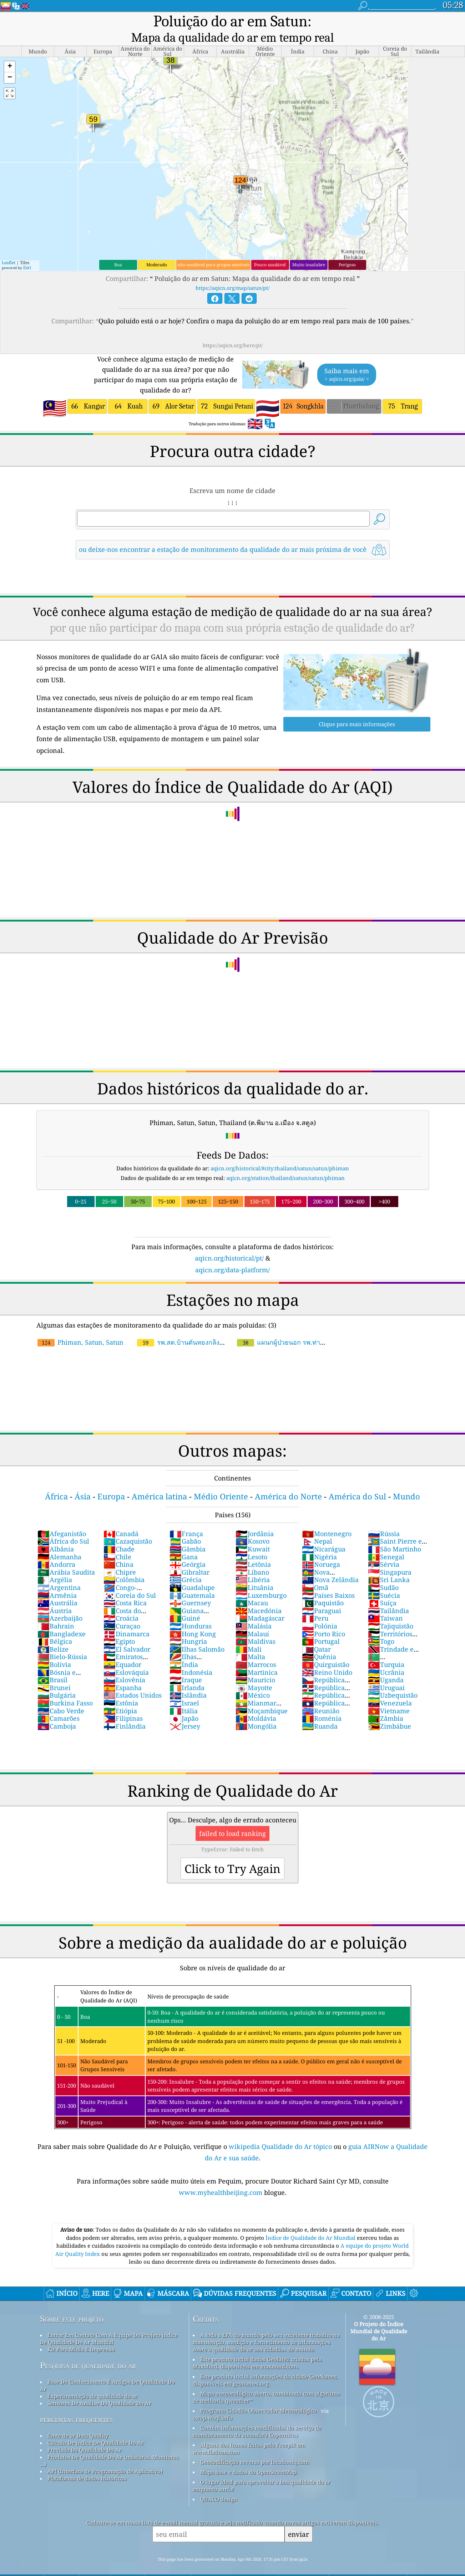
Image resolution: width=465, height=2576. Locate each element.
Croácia (120, 1603)
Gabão (185, 1526)
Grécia (186, 1564)
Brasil (52, 1665)
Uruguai (386, 1672)
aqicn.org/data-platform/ (232, 1255)
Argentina (59, 1572)
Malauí (252, 1619)
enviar (298, 2519)
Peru (315, 1603)
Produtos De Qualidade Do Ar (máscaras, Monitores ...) (109, 2445)
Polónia (319, 1611)
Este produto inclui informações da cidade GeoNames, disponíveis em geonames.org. (265, 2365)
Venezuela (390, 1688)
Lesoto (251, 1542)
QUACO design (218, 2484)
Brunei (54, 1672)
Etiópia (120, 1696)
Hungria (188, 1626)
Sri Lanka (389, 1564)
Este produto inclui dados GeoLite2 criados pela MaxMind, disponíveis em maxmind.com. (257, 2348)
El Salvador (126, 1634)
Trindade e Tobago (391, 1638)
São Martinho (394, 1534)
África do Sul (63, 1526)
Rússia (384, 1518)
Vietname (389, 1696)
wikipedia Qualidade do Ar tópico (281, 2131)
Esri (27, 253)
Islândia (188, 1680)
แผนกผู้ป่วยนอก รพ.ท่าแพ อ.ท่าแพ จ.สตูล (282, 1331)
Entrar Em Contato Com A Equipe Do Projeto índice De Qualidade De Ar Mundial (109, 2323)
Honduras (191, 1611)
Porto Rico (323, 1619)
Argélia (54, 1564)
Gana (184, 1542)
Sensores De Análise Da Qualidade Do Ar (99, 2388)
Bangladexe (61, 1619)
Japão (184, 1703)
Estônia (120, 1688)
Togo (381, 1626)
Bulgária (56, 1680)
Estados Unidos (132, 1680)
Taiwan (385, 1603)
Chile (117, 1542)
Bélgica (54, 1626)
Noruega (321, 1549)
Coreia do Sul (129, 1580)
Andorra (56, 1549)
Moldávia (256, 1703)
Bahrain (55, 1611)
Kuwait (253, 1534)
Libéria (253, 1564)
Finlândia (124, 1711)
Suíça (382, 1588)
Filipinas (123, 1703)
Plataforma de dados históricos (86, 2463)
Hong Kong (193, 1619)
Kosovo (252, 1526)
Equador (122, 1649)
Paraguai (321, 1595)
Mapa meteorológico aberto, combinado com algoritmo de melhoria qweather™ (266, 2382)
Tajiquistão (390, 1611)
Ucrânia (386, 1657)
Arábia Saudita (66, 1557)
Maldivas (256, 1626)
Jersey (185, 1711)
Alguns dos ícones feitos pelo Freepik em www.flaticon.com (249, 2433)
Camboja (56, 1711)
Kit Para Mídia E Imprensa (81, 2334)
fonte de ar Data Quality (77, 2420)
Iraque (186, 1665)
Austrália (57, 1588)
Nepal (317, 1526)
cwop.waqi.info (212, 2402)
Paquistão (323, 1588)
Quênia (319, 1641)
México (253, 1680)
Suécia (384, 1580)
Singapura (389, 1557)
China (118, 1549)
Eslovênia (124, 1665)
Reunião (320, 1696)
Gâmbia (188, 1534)
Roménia (322, 1703)
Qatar (316, 1634)
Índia (184, 1649)
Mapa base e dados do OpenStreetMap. (249, 2456)
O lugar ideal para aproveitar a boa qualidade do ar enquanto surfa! (261, 2470)
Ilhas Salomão (197, 1634)
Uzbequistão (393, 1680)
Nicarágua (323, 1534)
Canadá (120, 1518)
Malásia (254, 1611)
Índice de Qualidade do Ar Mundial (311, 2222)
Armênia (57, 1580)
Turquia (386, 1649)
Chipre (119, 1557)
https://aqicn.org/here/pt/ (233, 330)
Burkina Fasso (65, 1688)
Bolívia (54, 1649)
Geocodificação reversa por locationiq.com (254, 2447)
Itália (184, 1696)
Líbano (252, 1557)
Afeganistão (61, 1518)
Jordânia (255, 1518)
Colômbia (124, 1564)
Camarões (58, 1703)
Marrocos (256, 1649)
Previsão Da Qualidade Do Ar (84, 2434)
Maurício (255, 1665)
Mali (249, 1634)
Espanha (122, 1672)
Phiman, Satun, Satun (80, 1327)
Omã (315, 1572)
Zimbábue (389, 1711)
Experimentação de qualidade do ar (92, 2381)
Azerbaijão (59, 1603)
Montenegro (327, 1518)
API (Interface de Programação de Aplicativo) (104, 2456)
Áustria (54, 1595)
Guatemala (192, 1580)
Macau (252, 1588)
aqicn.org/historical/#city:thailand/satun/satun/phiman (280, 1153)
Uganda (386, 1665)
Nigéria (319, 1542)
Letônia (253, 1549)
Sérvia (383, 1549)
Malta (250, 1641)
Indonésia (191, 1657)
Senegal (386, 1542)
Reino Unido (327, 1657)
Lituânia (254, 1572)
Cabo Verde (60, 1696)
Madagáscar (260, 1603)
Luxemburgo (261, 1580)
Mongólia (256, 1711)
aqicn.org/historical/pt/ (229, 1243)
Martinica (257, 1657)
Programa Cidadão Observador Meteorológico (258, 2395)
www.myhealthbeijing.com (221, 2177)
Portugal (321, 1626)
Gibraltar (189, 1557)
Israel (184, 1688)
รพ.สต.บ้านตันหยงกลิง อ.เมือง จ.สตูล (206, 1327)
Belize (53, 1634)
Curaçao (121, 1611)
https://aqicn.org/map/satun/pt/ (232, 273)
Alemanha (59, 1542)
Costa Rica (125, 1588)
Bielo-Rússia (62, 1641)
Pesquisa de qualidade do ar (88, 2350)
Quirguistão (325, 1649)
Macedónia (259, 1595)
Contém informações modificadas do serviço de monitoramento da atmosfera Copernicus (257, 2416)
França (186, 1518)
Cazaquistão (127, 1526)
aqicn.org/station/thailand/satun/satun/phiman (285, 1162)
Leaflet (8, 248)
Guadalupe (192, 1572)
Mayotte (254, 1672)
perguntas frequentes (76, 2404)
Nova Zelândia (330, 1564)
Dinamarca (126, 1619)
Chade (119, 1534)
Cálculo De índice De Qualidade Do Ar (95, 2427)
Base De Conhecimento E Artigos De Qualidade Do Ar (107, 2370)
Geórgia (188, 1549)
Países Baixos (328, 1580)
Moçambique (262, 1696)
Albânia (55, 1534)
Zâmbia (385, 1703)
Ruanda (320, 1711)
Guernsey (190, 1588)
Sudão (383, 1572)
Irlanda (187, 1672)
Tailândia (388, 1595)
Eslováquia (126, 1657)
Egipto (119, 1626)
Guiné (185, 1603)
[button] (9, 51)
